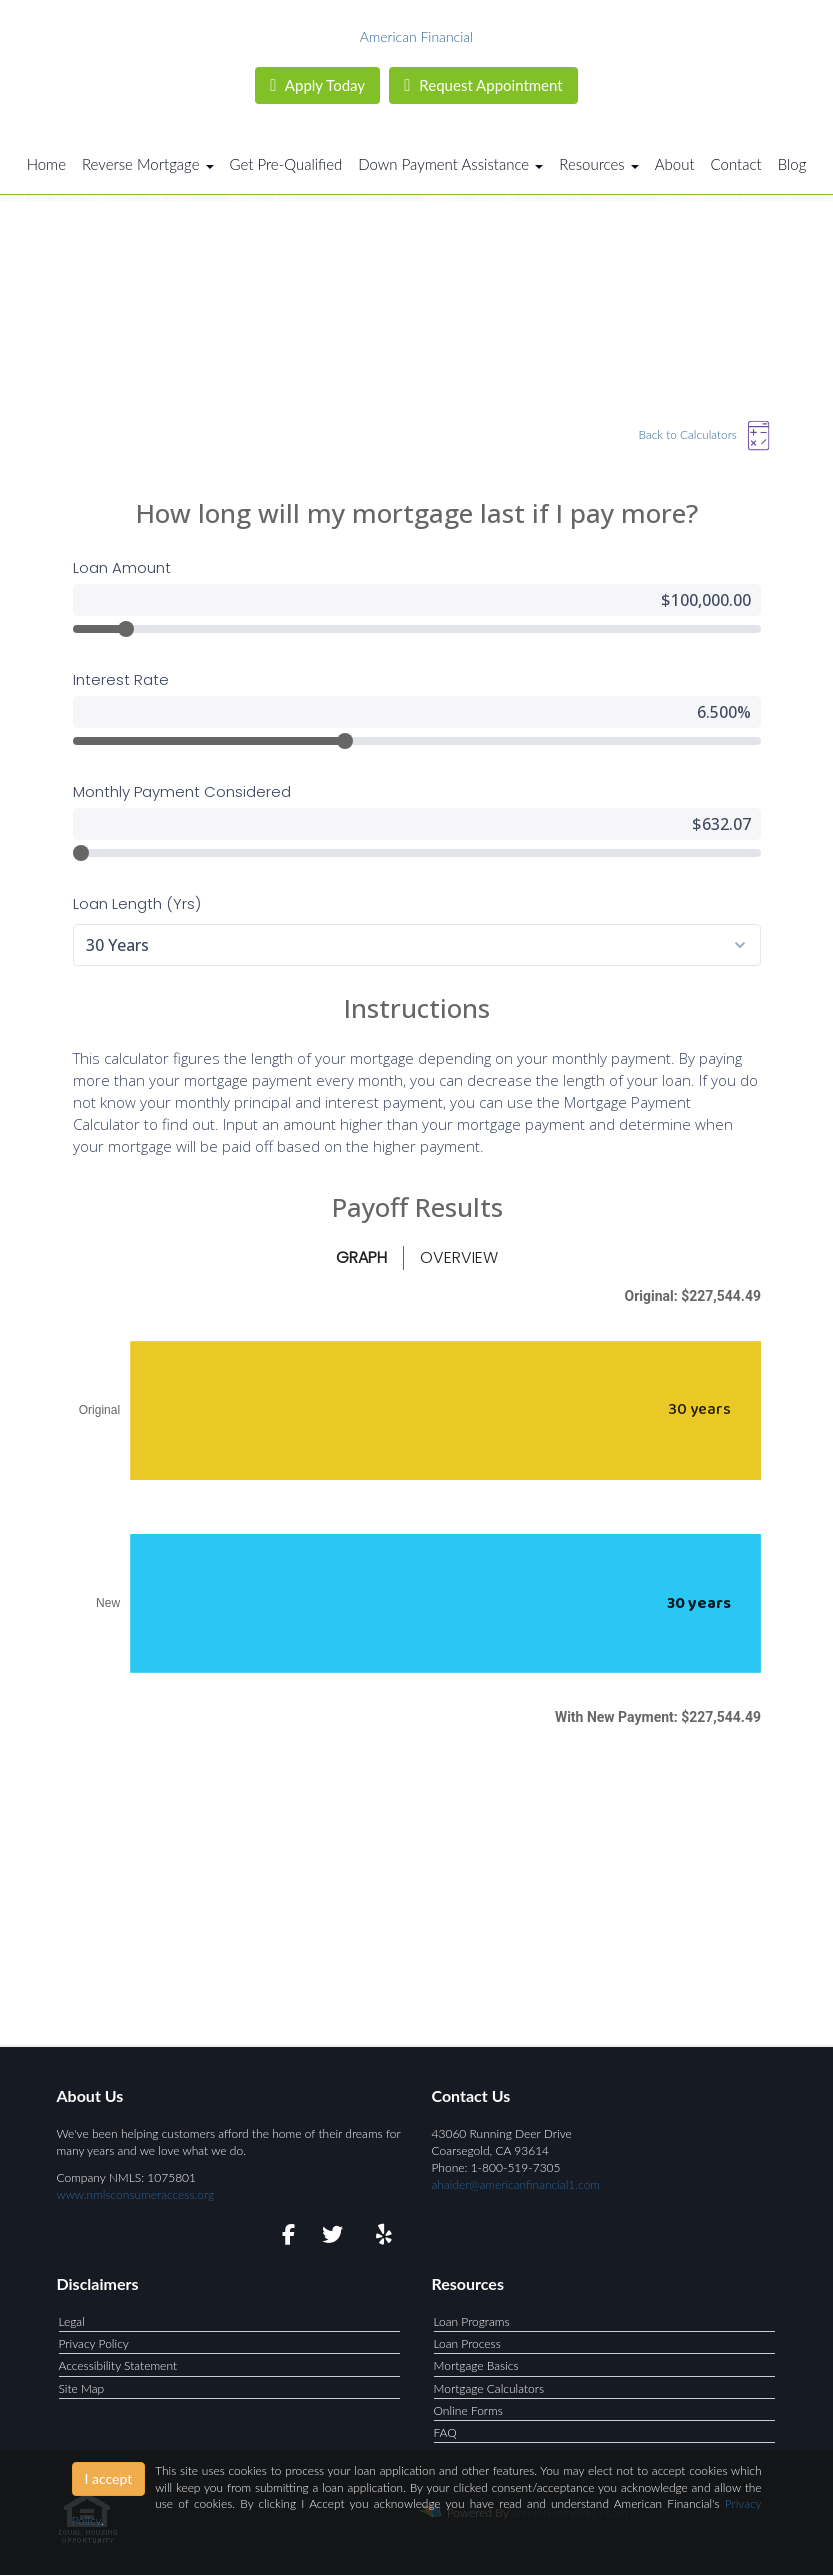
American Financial (416, 36)
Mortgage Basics (476, 2365)
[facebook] (282, 2237)
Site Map (82, 2388)
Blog (792, 164)
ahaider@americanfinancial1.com (516, 2184)
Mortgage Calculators (489, 2388)
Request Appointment (483, 85)
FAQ (445, 2432)
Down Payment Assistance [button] (450, 164)
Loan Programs (472, 2321)
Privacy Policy (94, 2343)
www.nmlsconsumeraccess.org (136, 2194)
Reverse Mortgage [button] (148, 164)
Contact (736, 164)
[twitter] (330, 2237)
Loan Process (467, 2343)
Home (46, 164)
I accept (109, 2478)
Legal (72, 2321)
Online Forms (468, 2410)
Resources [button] (599, 164)
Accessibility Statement (118, 2365)
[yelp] (379, 2237)
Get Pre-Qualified (286, 164)
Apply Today (317, 85)
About (675, 164)
